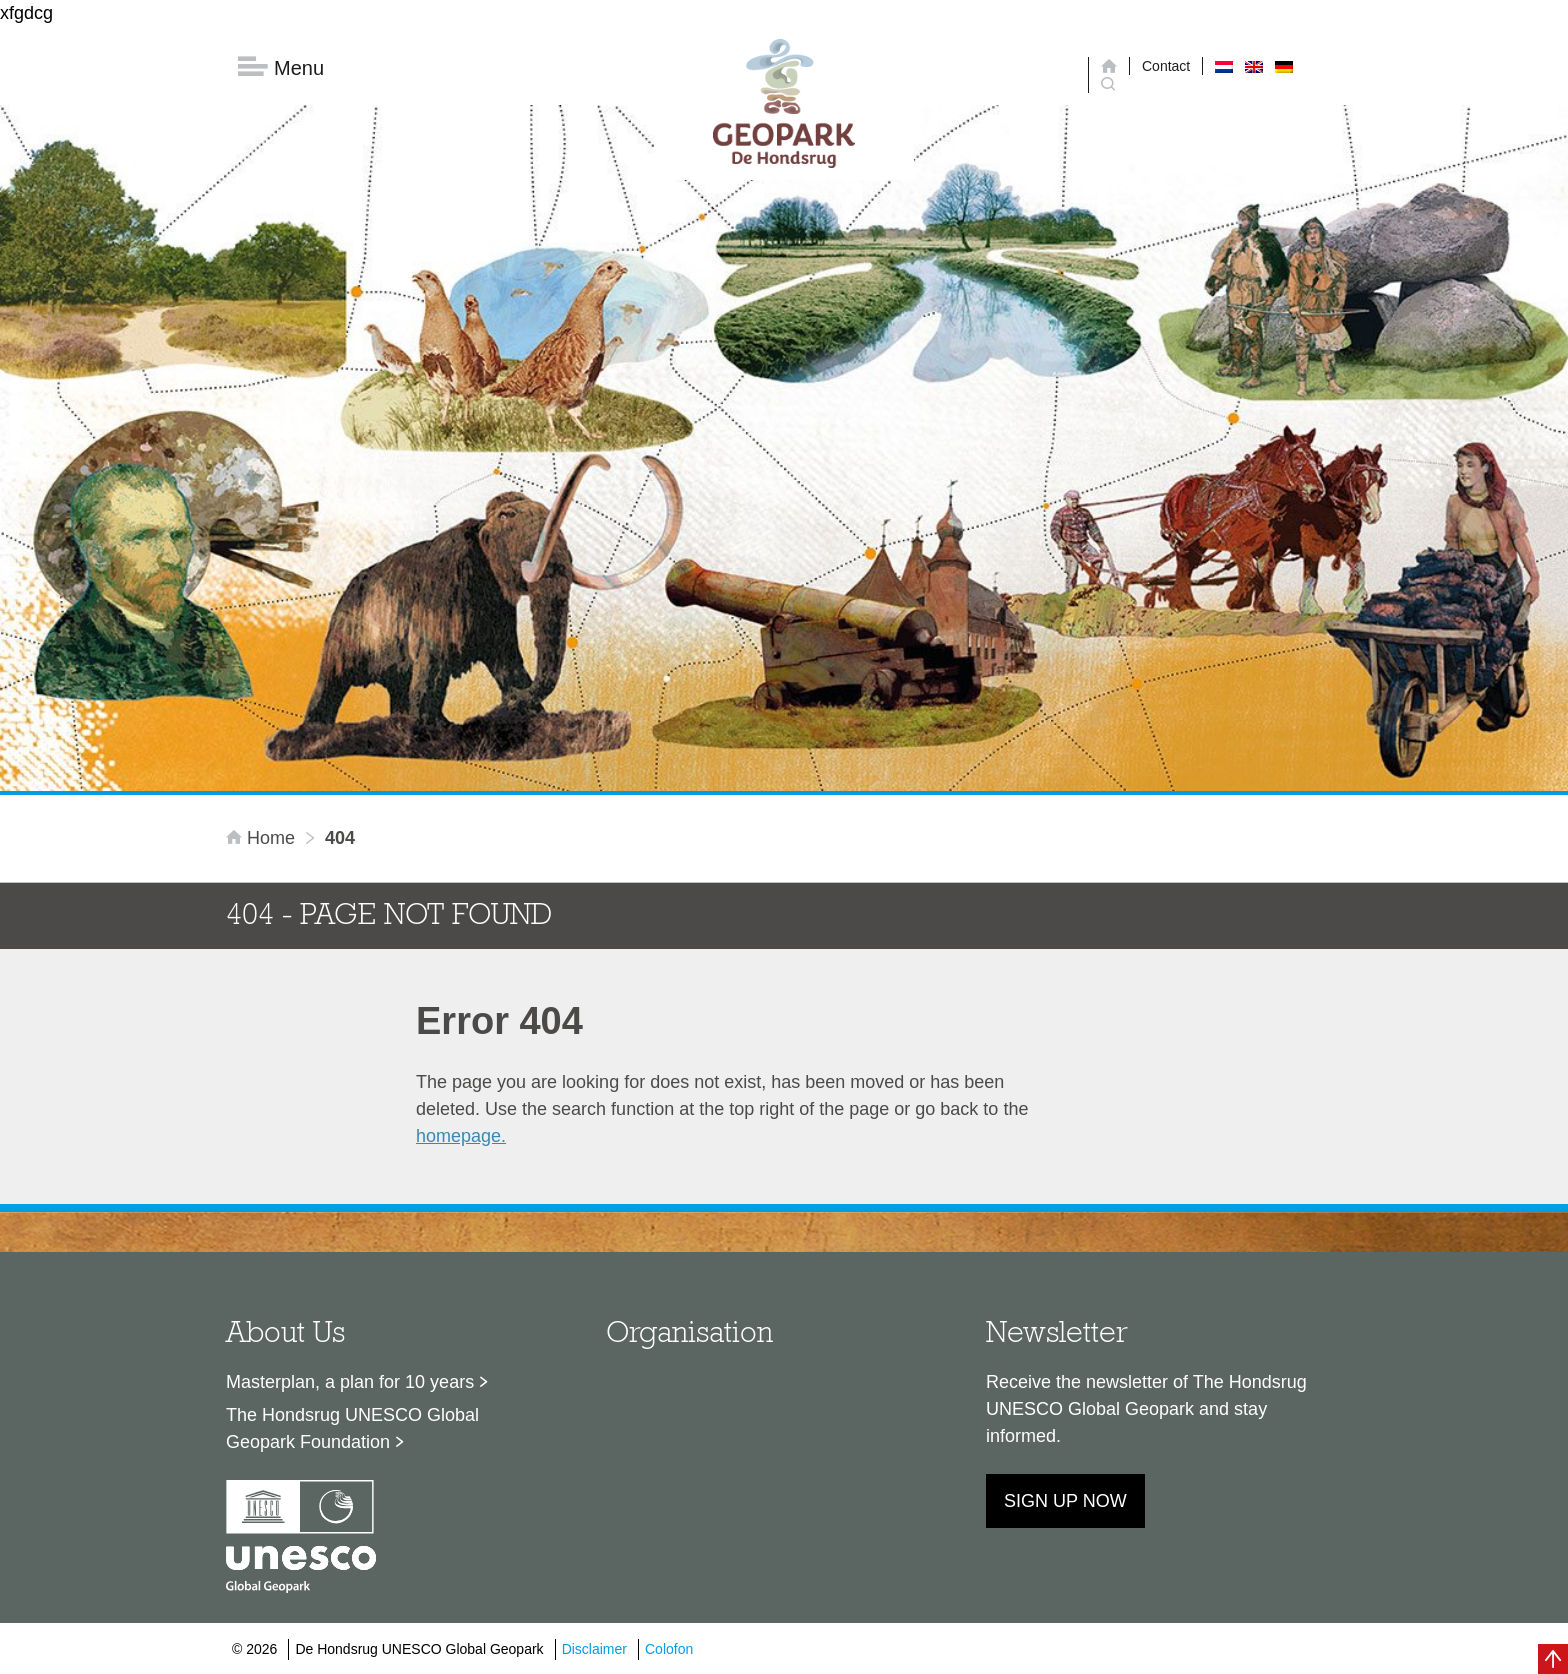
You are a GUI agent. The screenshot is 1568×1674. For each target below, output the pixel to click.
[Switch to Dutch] (1224, 66)
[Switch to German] (1284, 66)
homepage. (461, 1136)
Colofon (669, 1649)
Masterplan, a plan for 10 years (350, 1382)
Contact (1166, 66)
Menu (281, 67)
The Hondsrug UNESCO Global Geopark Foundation (352, 1428)
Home (263, 838)
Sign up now (1065, 1501)
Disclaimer (594, 1649)
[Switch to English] (1254, 66)
